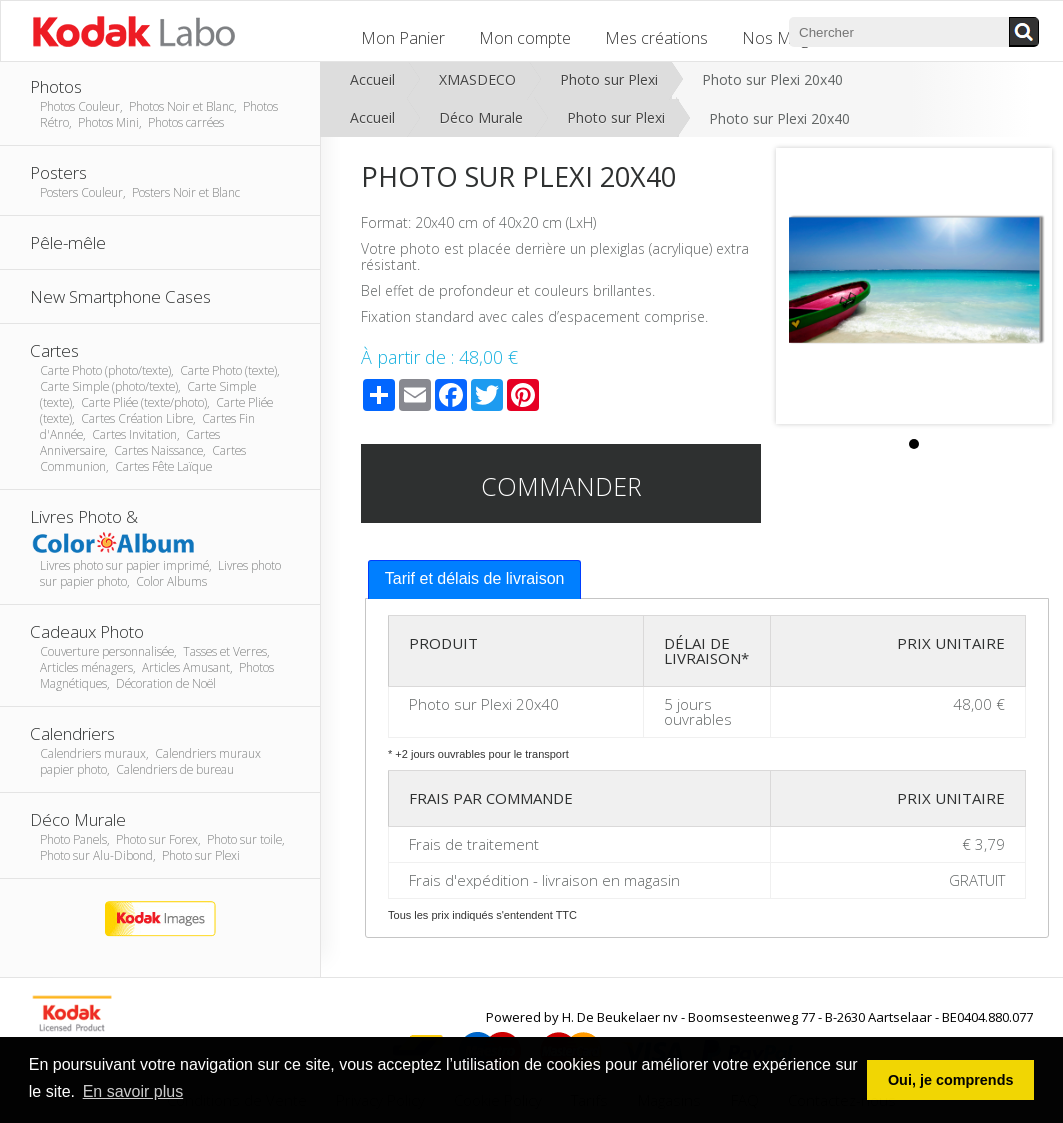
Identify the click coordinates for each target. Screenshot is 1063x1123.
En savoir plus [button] (133, 1091)
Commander (561, 486)
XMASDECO (477, 79)
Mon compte (525, 38)
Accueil (372, 79)
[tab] (475, 579)
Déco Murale (481, 117)
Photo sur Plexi (609, 79)
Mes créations (656, 38)
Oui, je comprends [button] (951, 1080)
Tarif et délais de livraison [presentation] (475, 578)
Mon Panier (403, 38)
